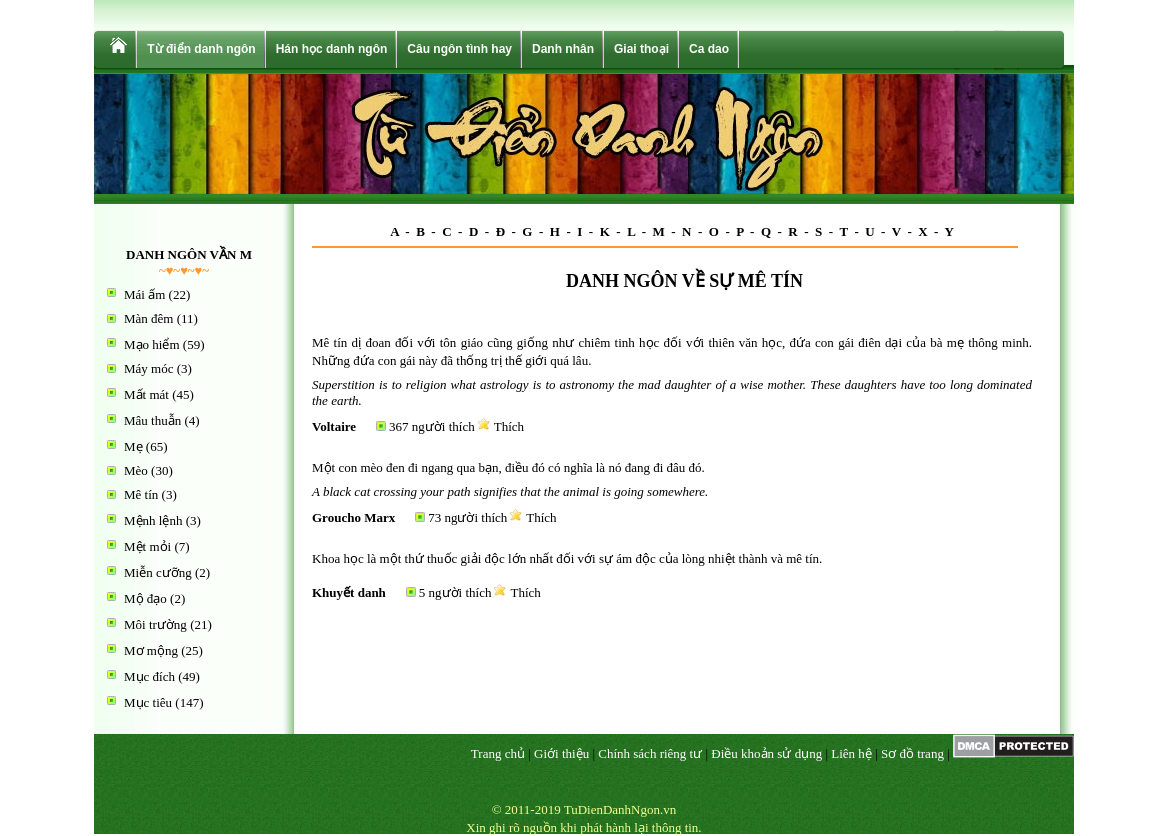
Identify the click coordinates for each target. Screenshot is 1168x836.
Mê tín (141, 494)
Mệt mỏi (147, 546)
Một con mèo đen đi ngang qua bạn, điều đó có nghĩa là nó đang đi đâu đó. (508, 467)
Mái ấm (144, 294)
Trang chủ (498, 753)
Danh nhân (563, 49)
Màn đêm (148, 318)
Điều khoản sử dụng (766, 753)
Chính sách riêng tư (650, 753)
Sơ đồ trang (912, 753)
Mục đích (149, 676)
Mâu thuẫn (152, 420)
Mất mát (146, 394)
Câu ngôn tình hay (459, 49)
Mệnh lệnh (153, 520)
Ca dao (709, 49)
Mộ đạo (145, 598)
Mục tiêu (148, 702)
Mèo (136, 470)
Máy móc (148, 368)
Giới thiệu (561, 753)
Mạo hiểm (152, 344)
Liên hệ (851, 753)
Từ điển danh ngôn (201, 49)
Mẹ (133, 446)
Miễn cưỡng (158, 572)
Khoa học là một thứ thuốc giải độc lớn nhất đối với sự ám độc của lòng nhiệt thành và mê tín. (567, 558)
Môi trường (155, 624)
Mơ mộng (151, 650)
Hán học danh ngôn (332, 49)
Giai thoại (641, 49)
